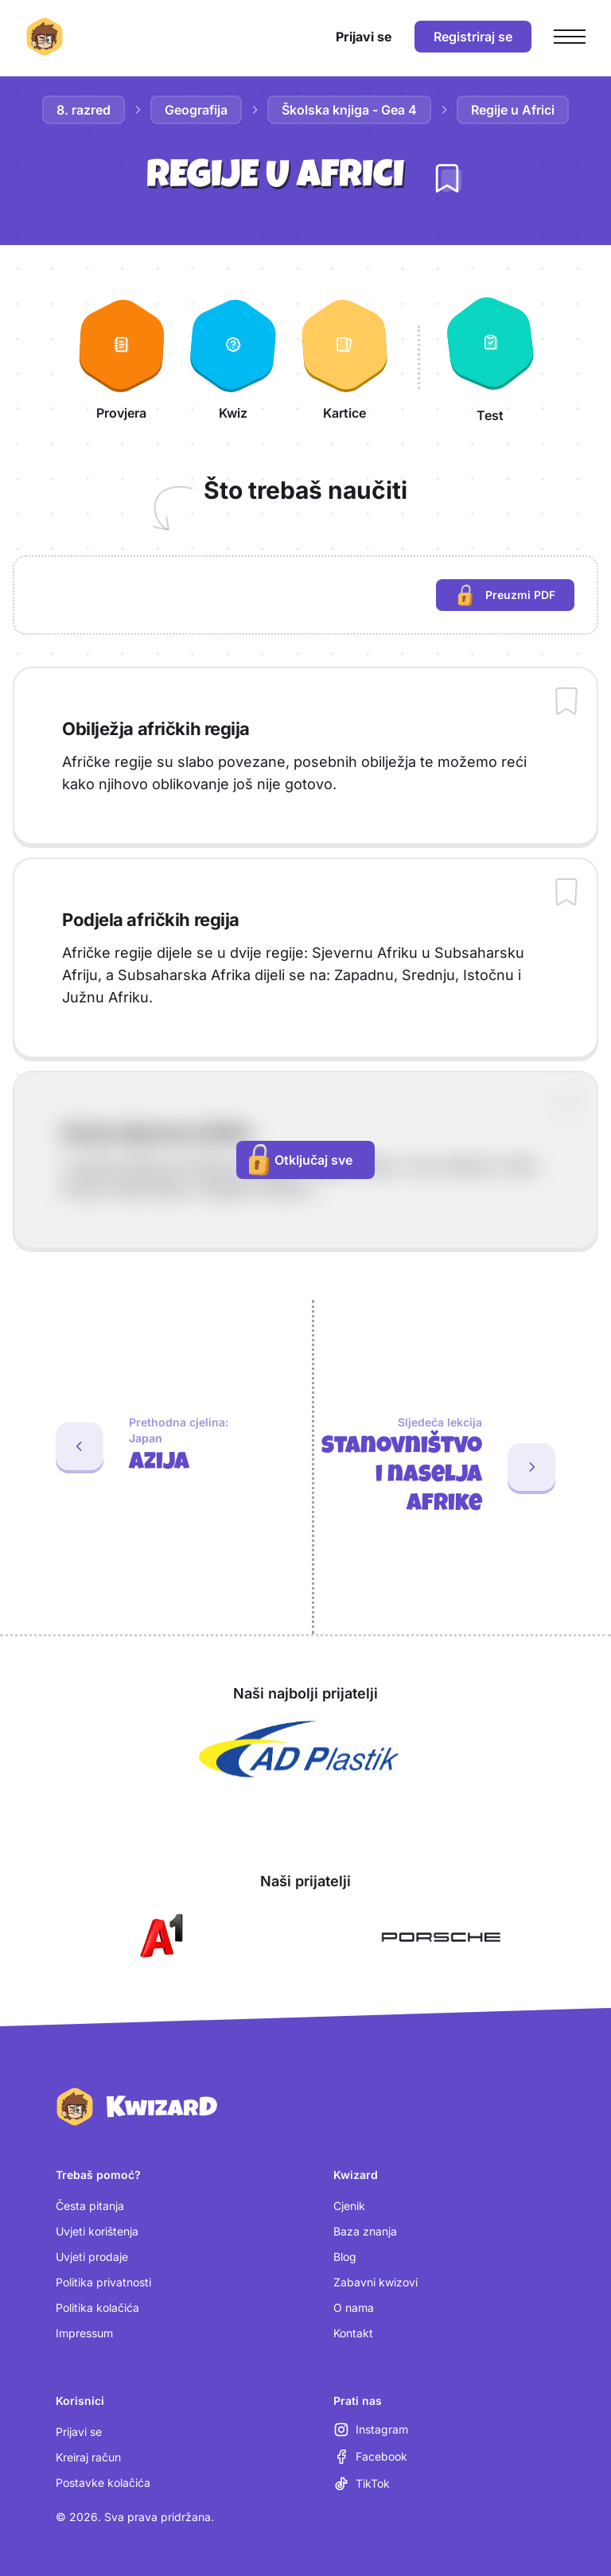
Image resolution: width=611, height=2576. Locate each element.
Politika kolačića (97, 2307)
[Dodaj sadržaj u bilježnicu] (566, 702)
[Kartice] (344, 357)
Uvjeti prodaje (92, 2256)
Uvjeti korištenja (97, 2231)
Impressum (84, 2333)
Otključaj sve (300, 1160)
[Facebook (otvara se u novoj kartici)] (370, 2457)
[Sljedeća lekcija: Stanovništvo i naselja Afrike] (462, 1467)
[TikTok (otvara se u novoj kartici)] (361, 2484)
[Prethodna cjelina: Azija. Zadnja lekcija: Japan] (149, 1446)
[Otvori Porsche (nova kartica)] (440, 1937)
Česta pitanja (90, 2205)
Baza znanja (365, 2231)
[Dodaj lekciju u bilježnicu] (447, 178)
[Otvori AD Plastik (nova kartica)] (299, 1749)
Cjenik (349, 2205)
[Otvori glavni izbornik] (570, 37)
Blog (344, 2256)
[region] (305, 595)
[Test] (490, 357)
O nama (353, 2307)
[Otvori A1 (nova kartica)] (158, 1937)
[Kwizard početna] (44, 37)
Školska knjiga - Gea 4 (349, 110)
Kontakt (353, 2333)
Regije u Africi (513, 110)
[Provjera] (122, 357)
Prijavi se (79, 2431)
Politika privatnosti (103, 2282)
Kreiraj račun (88, 2457)
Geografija (196, 110)
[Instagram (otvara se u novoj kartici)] (370, 2430)
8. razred (83, 110)
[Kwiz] (233, 357)
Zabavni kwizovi (375, 2282)
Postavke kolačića (103, 2482)
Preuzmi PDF (516, 597)
